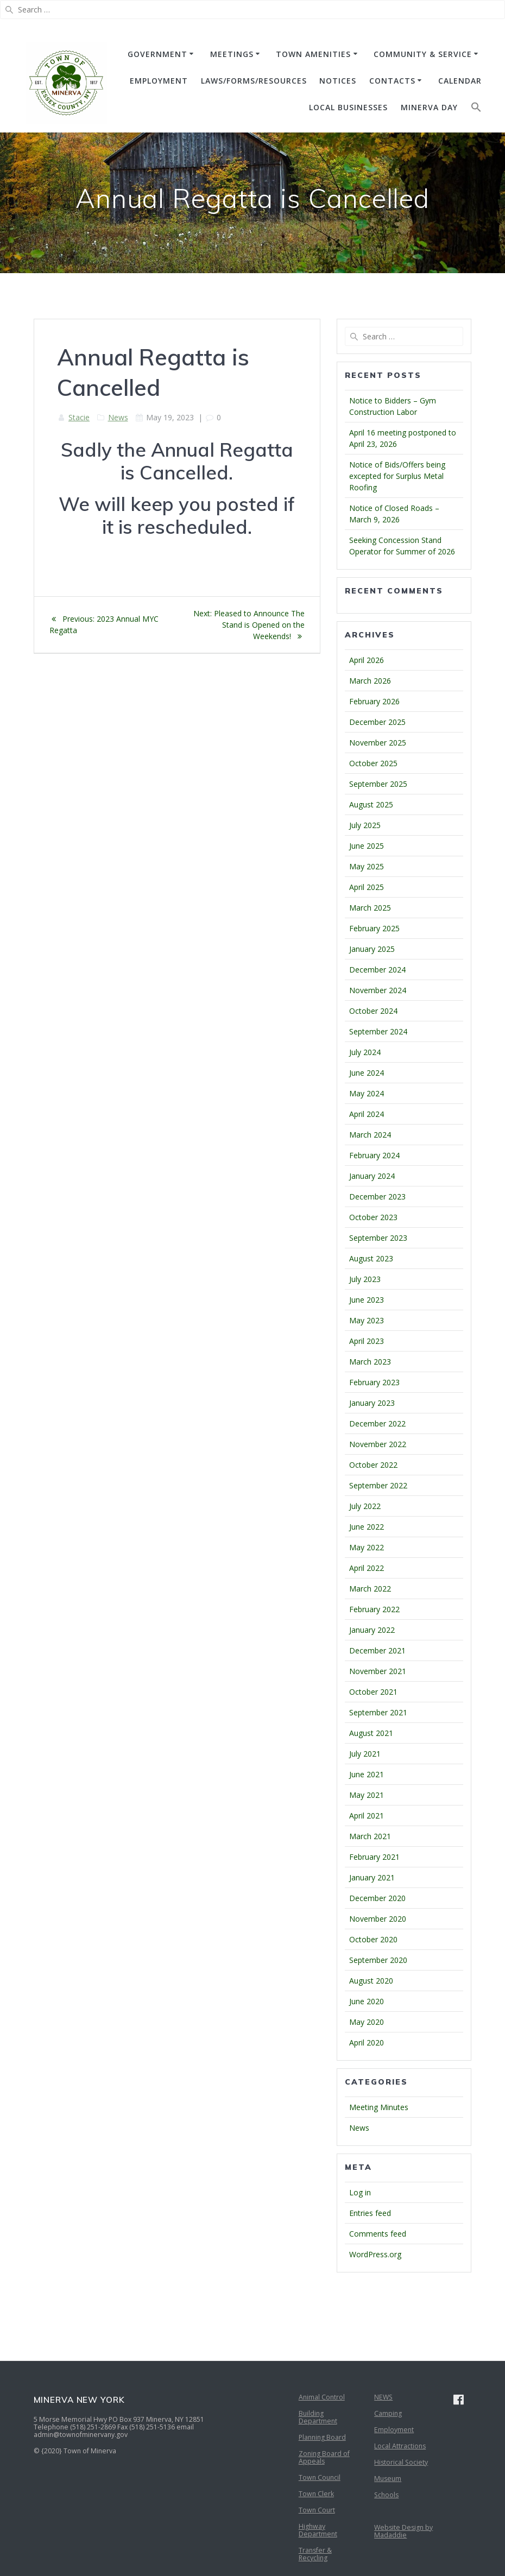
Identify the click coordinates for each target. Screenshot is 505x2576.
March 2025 (370, 907)
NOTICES (337, 80)
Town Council (319, 2477)
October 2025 (373, 763)
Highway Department (318, 2530)
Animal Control (322, 2397)
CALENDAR (460, 80)
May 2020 (366, 2022)
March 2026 (370, 680)
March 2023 (370, 1361)
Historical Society (401, 2462)
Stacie (79, 417)
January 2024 (372, 1176)
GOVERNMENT (157, 54)
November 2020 (377, 1919)
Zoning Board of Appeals (324, 2457)
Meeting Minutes (378, 2107)
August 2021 (371, 1733)
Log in (360, 2192)
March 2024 (370, 1134)
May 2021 (366, 1795)
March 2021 (370, 1836)
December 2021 (377, 1650)
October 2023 (373, 1217)
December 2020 (377, 1898)
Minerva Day (429, 107)
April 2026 (366, 660)
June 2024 (366, 1073)
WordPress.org (375, 2254)
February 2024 (374, 1155)
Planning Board (322, 2437)
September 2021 (378, 1712)
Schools (386, 2494)
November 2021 (377, 1671)
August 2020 (371, 1980)
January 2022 (372, 1630)
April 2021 (366, 1815)
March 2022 (370, 1588)
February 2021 (374, 1857)
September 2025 (378, 784)
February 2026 (374, 701)
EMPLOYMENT (159, 80)
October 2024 (373, 1011)
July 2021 (365, 1753)
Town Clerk (316, 2493)
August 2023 (371, 1258)
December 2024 (377, 969)
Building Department (318, 2417)
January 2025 (372, 949)
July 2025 (365, 825)
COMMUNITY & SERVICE (423, 54)
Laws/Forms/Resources (254, 80)
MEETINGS (232, 54)
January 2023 (372, 1403)
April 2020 (366, 2042)
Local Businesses (348, 107)
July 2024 (365, 1052)
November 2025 (377, 742)
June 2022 (366, 1526)
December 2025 (377, 722)
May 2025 (366, 866)
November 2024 (377, 990)
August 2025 (371, 804)
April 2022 (366, 1568)
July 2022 (365, 1506)
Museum (387, 2478)
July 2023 (365, 1279)
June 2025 (366, 846)
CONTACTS (392, 80)
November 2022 (377, 1444)
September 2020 (378, 1960)
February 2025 (374, 928)
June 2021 (366, 1774)
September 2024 (378, 1031)
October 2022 (373, 1465)
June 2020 (366, 2001)
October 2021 (373, 1692)
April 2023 (366, 1341)
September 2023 (378, 1238)
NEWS (383, 2397)
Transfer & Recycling (315, 2554)
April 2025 (366, 887)
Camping (388, 2413)
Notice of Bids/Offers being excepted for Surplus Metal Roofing (397, 476)
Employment (394, 2429)
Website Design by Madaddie (403, 2531)
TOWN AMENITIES (313, 54)
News (118, 417)
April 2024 (366, 1114)
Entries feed (370, 2213)
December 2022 (377, 1423)
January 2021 (372, 1877)
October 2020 (373, 1939)
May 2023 (366, 1320)
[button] (476, 109)
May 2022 (366, 1547)
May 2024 (366, 1093)
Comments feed (377, 2233)
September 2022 (378, 1485)
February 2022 (374, 1609)
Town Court (317, 2510)
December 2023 (377, 1196)
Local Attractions (400, 2446)
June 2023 (366, 1300)
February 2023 (374, 1382)
